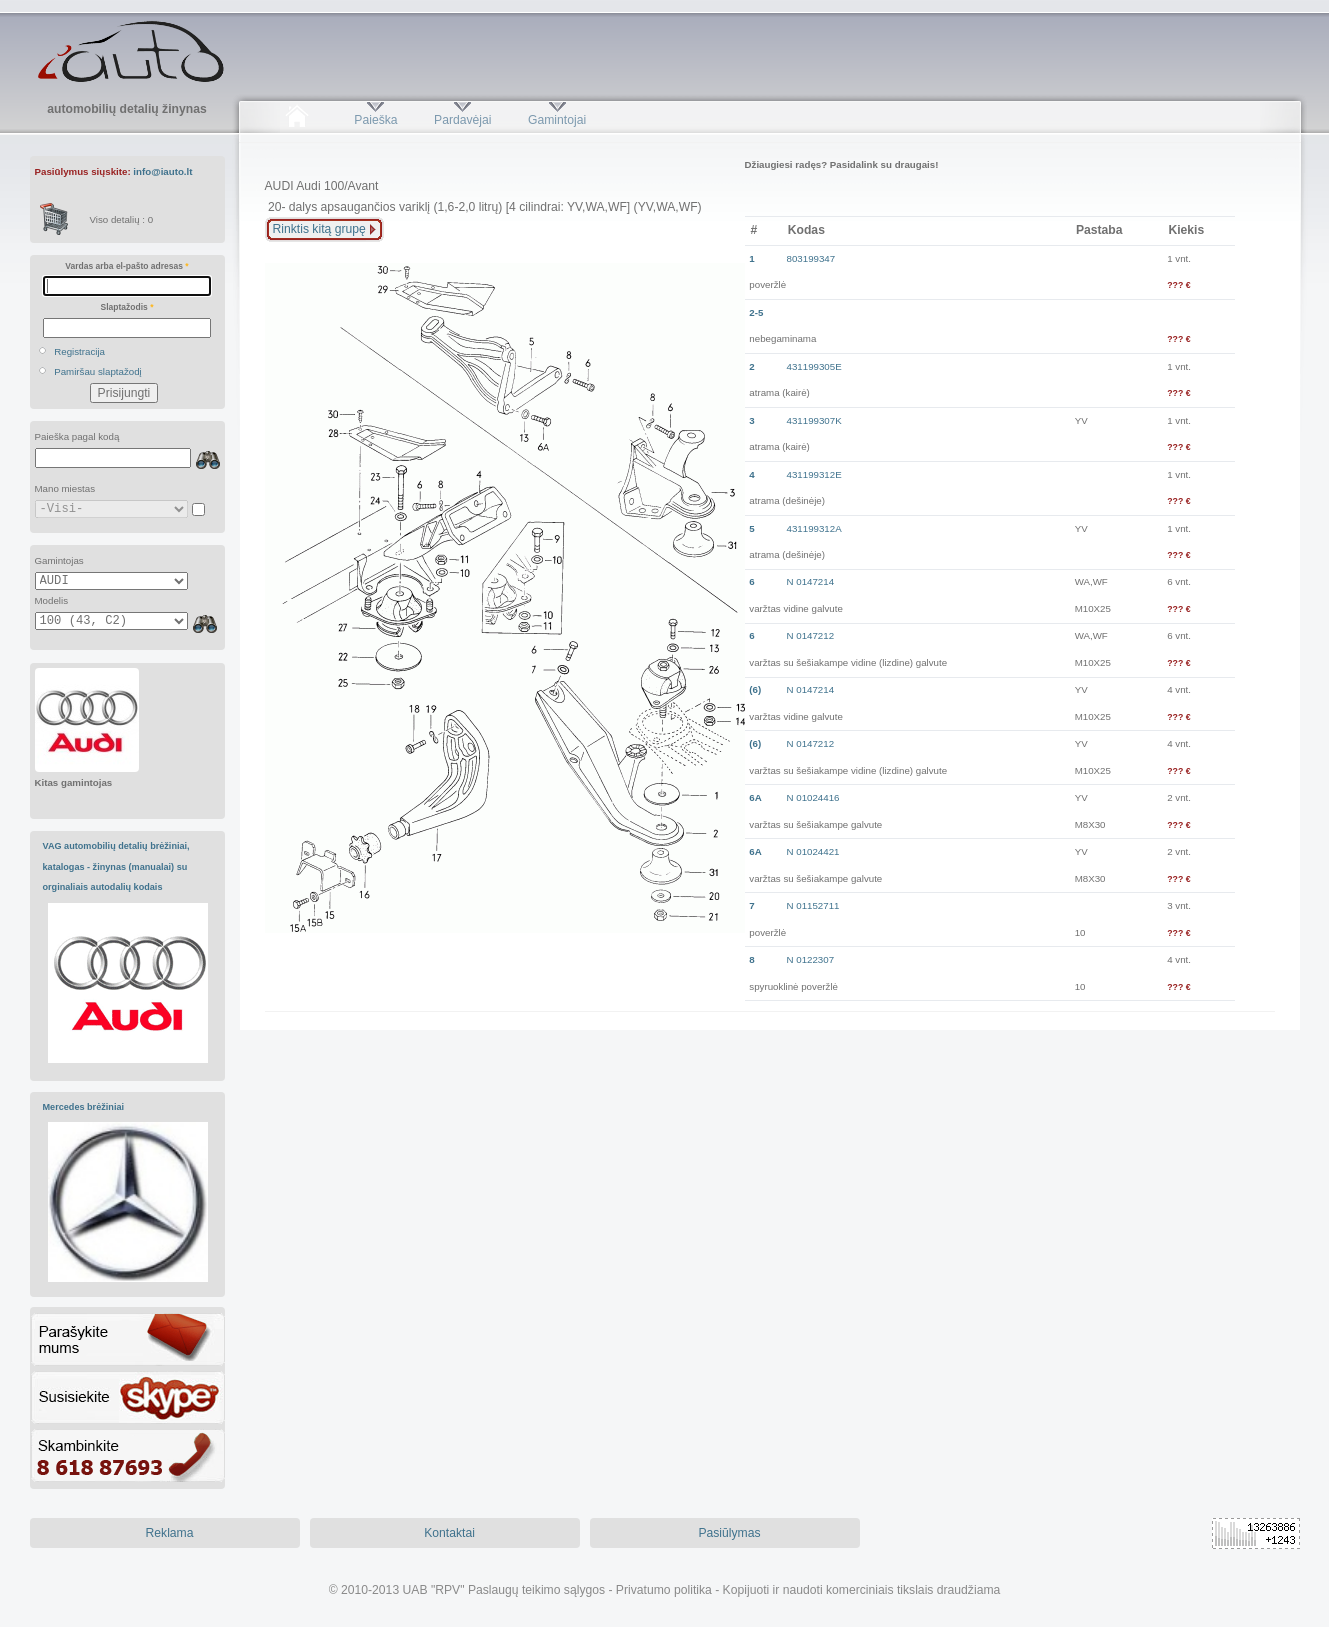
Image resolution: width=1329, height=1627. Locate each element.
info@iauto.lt (162, 171)
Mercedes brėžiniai (84, 1107)
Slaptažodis (127, 307)
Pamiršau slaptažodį (98, 371)
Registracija (79, 351)
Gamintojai (557, 120)
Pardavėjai (462, 120)
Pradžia (297, 120)
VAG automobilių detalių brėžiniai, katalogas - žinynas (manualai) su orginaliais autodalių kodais (116, 866)
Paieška (375, 120)
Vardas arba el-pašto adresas (126, 266)
